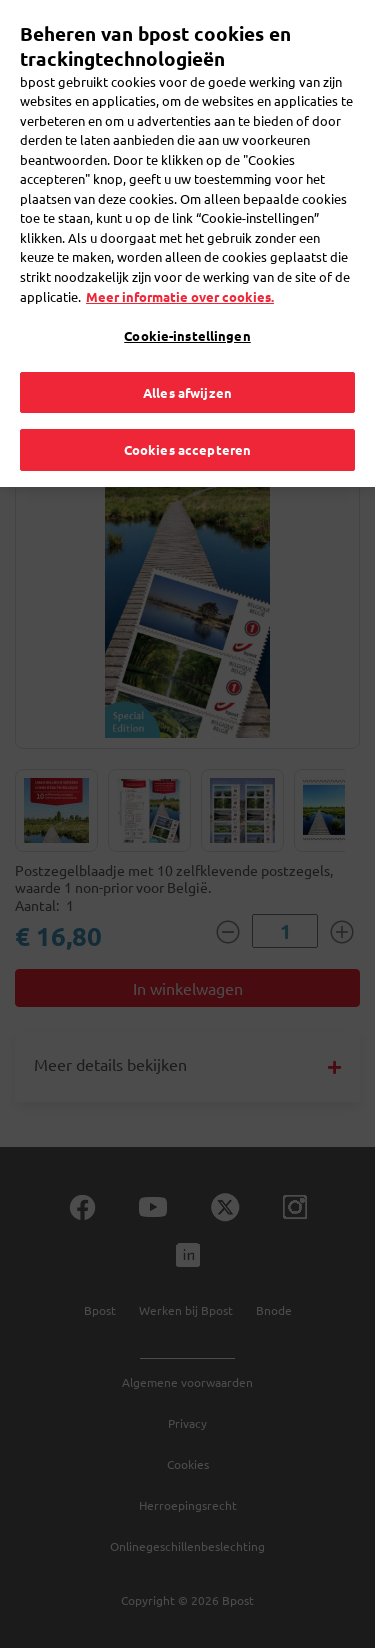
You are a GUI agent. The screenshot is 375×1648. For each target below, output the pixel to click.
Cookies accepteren (187, 433)
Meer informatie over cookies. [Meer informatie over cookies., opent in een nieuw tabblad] (180, 279)
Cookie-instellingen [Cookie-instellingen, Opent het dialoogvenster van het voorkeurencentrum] (187, 319)
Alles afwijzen (187, 375)
